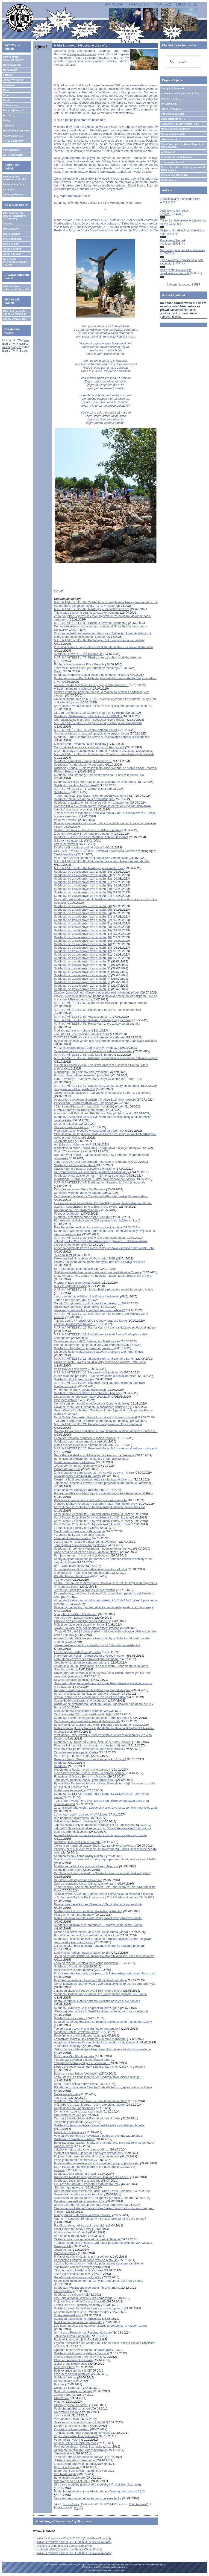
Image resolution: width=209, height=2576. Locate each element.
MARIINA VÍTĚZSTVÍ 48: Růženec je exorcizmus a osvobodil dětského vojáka (105, 1058)
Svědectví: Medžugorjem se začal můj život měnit (87, 2287)
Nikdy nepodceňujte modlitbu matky (77, 1476)
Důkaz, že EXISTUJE (68, 2388)
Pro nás (59, 2384)
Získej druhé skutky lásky (70, 2363)
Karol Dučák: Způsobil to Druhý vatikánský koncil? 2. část (92, 1521)
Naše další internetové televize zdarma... (15, 262)
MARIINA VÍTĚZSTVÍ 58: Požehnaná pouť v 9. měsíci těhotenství (97, 1009)
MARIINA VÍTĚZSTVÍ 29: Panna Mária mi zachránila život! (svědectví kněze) (105, 1327)
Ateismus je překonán (68, 2122)
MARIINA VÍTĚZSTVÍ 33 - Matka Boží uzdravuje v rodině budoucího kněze (103, 1289)
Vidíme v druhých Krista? (70, 2232)
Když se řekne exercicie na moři (75, 2443)
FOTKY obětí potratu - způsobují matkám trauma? (87, 2184)
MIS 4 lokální (11, 243)
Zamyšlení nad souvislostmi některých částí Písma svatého (93, 1051)
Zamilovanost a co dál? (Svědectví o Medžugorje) (87, 1341)
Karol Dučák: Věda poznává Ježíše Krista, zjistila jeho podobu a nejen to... (103, 706)
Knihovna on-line (13, 184)
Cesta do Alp (62, 2249)
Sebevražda (62, 2381)
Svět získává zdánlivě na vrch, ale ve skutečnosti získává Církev (96, 1272)
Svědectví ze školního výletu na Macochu (81, 2353)
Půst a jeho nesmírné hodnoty (74, 1914)
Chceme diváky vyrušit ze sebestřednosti (81, 1621)
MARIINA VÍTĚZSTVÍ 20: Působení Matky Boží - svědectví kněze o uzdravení (105, 1448)
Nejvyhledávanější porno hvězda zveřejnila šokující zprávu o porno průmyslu (105, 1983)
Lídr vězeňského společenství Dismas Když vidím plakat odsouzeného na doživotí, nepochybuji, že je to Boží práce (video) (102, 1204)
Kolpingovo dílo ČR (172, 162)
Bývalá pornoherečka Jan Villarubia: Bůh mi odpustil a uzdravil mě (98, 1904)
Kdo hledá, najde (65, 2474)
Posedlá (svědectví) (67, 1213)
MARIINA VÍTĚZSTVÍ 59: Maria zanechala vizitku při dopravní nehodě (100, 1003)
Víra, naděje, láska (66, 2419)
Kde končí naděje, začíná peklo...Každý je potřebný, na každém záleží (100, 2325)
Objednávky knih (13, 194)
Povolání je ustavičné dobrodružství (77, 2035)
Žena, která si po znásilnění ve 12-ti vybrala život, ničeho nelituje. (97, 2077)
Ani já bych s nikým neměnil (72, 1144)
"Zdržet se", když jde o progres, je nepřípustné (84, 1590)
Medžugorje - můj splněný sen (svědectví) (81, 1072)
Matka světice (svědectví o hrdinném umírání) (84, 1445)
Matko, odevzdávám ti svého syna (76, 2356)
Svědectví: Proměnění (68, 1966)
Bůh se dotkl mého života (70, 2236)
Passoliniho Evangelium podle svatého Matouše (86, 2260)
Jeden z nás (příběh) (67, 1300)
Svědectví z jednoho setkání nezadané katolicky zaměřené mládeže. (99, 2125)
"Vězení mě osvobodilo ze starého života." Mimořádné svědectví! (97, 1645)
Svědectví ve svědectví (69, 2294)
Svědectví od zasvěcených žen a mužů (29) (83, 889)
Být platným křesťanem (69, 2477)
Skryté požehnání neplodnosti (73, 2108)
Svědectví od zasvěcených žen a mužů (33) (83, 875)
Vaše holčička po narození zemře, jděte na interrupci (89, 1749)
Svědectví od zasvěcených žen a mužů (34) (83, 871)
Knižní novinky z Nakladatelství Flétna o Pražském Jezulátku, (94, 750)
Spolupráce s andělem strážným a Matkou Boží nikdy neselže (95, 1099)
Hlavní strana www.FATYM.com (13, 58)
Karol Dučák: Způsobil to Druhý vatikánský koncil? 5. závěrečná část (99, 1507)
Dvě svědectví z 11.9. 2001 (72, 2481)
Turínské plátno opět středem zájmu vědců (82, 2432)
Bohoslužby (10, 69)
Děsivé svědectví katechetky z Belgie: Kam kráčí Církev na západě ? (99, 2066)
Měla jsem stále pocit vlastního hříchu (79, 1624)
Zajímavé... (9, 125)
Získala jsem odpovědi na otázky (75, 2463)
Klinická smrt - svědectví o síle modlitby (80, 744)
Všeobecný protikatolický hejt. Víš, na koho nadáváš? (89, 1310)
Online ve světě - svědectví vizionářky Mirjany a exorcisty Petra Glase (100, 1362)
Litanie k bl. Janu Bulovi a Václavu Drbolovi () (64, 2545)
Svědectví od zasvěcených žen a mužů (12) (83, 951)
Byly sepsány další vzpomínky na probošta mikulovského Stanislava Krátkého (105, 1041)
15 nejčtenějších (13, 154)
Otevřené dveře (64, 2453)
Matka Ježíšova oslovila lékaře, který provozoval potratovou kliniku (98, 1918)
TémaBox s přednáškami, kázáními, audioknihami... (182, 145)
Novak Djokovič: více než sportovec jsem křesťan (86, 1628)
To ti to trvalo (62, 1579)
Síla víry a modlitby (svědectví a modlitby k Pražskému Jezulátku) (97, 2484)
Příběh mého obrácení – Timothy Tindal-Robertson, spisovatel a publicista (103, 2087)
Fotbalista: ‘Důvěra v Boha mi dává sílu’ (80, 1776)
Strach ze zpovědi (66, 844)
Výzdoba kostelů (13, 135)
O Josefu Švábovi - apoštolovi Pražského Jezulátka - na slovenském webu (103, 647)
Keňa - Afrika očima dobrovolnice (76, 2084)
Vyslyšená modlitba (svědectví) (74, 1089)
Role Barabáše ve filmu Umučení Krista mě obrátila (88, 1227)
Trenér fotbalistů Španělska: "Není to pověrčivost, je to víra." (94, 795)
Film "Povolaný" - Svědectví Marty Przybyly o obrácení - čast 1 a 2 (98, 1079)
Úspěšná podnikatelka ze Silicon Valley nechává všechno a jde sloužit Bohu (104, 1248)
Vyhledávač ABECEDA (174, 175)
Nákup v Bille (62, 2246)
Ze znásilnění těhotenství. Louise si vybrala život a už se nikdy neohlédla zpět (105, 1807)
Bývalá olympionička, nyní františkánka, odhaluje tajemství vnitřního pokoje (103, 1607)
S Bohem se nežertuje (68, 840)
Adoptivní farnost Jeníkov (176, 157)
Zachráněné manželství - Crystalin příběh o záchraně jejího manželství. (101, 1196)
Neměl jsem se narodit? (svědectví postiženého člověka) (91, 1403)
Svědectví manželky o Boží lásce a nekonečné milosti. (90, 674)
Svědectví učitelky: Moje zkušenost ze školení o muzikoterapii (95, 782)
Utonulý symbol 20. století (71, 2405)
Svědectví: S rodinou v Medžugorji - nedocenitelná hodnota (93, 1548)
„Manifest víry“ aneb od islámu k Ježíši (79, 2422)
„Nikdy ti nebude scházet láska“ (75, 2460)
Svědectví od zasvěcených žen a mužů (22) (83, 920)
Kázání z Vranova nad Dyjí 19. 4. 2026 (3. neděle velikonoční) (74, 2553)
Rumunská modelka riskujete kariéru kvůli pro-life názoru (91, 2177)
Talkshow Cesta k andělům (72, 2336)
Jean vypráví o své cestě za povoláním (80, 1545)
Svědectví (60, 1762)
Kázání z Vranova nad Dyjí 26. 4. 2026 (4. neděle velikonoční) (74, 2542)
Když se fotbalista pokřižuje (72, 1679)
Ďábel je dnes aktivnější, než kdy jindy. (80, 2201)
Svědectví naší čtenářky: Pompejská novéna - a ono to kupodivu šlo (99, 775)
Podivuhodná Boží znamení (72, 2408)
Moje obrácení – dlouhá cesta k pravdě (80, 2301)
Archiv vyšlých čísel (15, 319)
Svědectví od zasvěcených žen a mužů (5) (82, 975)
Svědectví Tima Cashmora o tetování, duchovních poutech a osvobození (102, 737)
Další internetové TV (173, 118)
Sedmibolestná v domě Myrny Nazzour (79, 1856)
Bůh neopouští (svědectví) (71, 1818)
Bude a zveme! (12, 64)
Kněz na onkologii (66, 1123)
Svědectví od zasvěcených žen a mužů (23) (83, 916)
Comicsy (8, 189)
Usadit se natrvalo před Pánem (74, 1462)
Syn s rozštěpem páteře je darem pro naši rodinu (86, 2166)
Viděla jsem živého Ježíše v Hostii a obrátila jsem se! (89, 1130)
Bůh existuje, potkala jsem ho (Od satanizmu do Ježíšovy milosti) (97, 1220)
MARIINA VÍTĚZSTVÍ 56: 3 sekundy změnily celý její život (92, 1020)
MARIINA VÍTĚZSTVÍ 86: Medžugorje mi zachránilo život (91, 609)
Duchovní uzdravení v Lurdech (74, 2139)
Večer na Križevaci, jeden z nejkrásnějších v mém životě (91, 858)
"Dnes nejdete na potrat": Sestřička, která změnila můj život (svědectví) (101, 2011)
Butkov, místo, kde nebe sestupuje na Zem (82, 1075)
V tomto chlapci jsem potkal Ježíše (77, 1282)
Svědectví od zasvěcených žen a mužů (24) (83, 913)
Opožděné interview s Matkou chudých (80, 2350)
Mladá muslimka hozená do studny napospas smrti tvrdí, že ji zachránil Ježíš (105, 1859)
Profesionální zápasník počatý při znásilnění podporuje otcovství (96, 2163)
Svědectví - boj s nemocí (70, 2018)
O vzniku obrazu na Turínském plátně (79, 1110)
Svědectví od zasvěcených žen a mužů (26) (83, 906)
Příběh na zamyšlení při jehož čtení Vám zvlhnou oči (89, 1344)
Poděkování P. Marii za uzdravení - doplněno (83, 1103)
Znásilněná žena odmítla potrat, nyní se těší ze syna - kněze (94, 1472)
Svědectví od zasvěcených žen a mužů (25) (83, 909)
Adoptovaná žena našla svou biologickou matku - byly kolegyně (96, 2042)
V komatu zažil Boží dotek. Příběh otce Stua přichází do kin (93, 1113)
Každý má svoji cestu (68, 1869)
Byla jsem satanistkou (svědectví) (76, 2073)
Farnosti (8, 74)
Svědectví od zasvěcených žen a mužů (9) (82, 961)
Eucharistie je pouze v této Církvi (75, 1528)
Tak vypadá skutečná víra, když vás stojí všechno (86, 612)
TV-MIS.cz (162, 4)
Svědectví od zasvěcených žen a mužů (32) (83, 878)
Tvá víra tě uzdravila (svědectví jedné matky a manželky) (91, 1420)
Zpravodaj (9, 85)
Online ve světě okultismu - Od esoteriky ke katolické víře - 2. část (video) (102, 1092)
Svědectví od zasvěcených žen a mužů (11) (83, 954)
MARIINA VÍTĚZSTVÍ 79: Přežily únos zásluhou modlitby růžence (97, 657)
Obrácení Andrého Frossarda (73, 2360)
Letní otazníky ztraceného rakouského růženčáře (86, 1659)
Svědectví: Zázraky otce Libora (75, 1165)
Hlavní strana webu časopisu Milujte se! (15, 312)
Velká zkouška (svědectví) (71, 1369)
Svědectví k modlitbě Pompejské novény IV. (83, 761)
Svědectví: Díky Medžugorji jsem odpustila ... (84, 1348)
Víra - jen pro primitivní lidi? (72, 1755)
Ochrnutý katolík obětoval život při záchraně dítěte (87, 2118)
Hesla (6, 100)
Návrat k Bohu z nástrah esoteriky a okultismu (84, 1168)
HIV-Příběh (61, 2398)
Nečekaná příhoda (66, 2094)
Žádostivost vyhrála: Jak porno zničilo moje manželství (90, 2039)
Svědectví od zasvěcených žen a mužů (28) (83, 892)
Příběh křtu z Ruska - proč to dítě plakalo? (82, 1769)
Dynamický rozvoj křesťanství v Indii (78, 2111)
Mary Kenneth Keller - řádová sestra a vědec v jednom (90, 1655)
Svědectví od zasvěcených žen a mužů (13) (83, 947)
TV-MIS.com (138, 4)
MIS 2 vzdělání (12, 233)
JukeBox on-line (170, 139)
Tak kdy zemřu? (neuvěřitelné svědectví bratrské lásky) (90, 1320)
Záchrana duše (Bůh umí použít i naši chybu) (84, 1714)
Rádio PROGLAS (171, 108)
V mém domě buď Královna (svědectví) (80, 1389)
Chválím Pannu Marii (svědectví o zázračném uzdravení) (92, 1407)
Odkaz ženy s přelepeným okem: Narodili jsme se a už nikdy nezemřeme (102, 2049)
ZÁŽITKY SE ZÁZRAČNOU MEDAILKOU (81, 1034)
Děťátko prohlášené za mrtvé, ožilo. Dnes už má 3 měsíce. (93, 2191)
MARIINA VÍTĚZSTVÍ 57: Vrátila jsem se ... (83, 1016)
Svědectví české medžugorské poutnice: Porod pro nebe (91, 1717)
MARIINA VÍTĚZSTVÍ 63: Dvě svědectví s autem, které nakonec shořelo (102, 861)
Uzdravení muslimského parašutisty (77, 2318)
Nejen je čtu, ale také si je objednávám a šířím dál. (175, 271)
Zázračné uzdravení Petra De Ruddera (79, 1189)
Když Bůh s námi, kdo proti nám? (76, 2436)
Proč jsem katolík (65, 1400)
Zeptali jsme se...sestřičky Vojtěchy (77, 2305)
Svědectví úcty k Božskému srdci (76, 2032)
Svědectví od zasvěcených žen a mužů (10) (83, 958)
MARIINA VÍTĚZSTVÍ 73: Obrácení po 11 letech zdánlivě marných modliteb (104, 754)
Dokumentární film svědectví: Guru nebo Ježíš (85, 1258)
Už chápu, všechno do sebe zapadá (78, 1193)
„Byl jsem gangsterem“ (69, 2187)
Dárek (58, 671)
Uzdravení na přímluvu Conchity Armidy (80, 2450)
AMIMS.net (114, 4)
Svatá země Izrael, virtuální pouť (180, 123)
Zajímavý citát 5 (64, 2367)
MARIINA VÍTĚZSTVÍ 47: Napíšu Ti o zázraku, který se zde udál (96, 1085)
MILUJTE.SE (186, 4)
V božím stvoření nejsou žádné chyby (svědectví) (87, 1047)
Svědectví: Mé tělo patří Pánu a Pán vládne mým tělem (90, 2101)
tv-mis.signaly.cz (15, 345)
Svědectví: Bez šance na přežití (75, 2173)
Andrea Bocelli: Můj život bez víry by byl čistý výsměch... (91, 685)
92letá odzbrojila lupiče (69, 2132)
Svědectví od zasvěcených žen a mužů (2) (82, 985)
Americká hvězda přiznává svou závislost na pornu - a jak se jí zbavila (100, 1835)
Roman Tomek (71, 2504)
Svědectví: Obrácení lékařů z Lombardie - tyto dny (87, 1393)
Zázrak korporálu (65, 2394)
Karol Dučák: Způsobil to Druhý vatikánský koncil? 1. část (92, 1524)
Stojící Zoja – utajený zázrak (72, 1151)
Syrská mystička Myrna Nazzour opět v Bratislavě (87, 1693)
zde (26, 340)
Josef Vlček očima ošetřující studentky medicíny (86, 668)
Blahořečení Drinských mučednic (75, 2470)
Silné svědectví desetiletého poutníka (78, 1711)
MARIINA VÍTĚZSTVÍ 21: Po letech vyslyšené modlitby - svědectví (98, 1424)
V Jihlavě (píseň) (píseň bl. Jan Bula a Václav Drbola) (69, 2549)
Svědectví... (62, 792)
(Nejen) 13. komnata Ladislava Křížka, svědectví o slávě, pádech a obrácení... (105, 1431)
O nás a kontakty (13, 140)
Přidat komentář (63, 2507)
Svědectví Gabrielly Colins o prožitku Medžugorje (86, 2008)
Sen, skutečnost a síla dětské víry (76, 1269)
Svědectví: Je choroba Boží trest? (76, 785)
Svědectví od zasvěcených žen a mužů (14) (83, 944)
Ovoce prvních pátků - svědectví (75, 1465)
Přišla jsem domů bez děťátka (74, 2160)
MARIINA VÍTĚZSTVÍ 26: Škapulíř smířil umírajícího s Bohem (94, 1358)
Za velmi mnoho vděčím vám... (74, 1324)
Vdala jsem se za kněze (69, 1790)
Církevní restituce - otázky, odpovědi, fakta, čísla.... (183, 168)
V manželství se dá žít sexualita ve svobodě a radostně (90, 1569)
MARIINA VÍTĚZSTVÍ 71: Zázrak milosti (80, 788)
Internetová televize (172, 113)
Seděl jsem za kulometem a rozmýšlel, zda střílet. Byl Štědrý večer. (98, 2280)
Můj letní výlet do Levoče (70, 1286)
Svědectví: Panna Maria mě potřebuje (79, 764)
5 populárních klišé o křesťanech (75, 1614)
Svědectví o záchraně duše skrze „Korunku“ (83, 1217)
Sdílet (58, 591)
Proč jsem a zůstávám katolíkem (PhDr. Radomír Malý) (90, 1980)
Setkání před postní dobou (71, 2425)
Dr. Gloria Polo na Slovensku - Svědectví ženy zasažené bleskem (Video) (102, 1873)
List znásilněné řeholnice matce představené (83, 1396)
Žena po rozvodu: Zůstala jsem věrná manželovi (86, 1963)
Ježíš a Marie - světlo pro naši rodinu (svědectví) (86, 1541)
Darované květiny (65, 2253)
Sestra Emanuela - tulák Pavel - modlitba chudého (87, 830)
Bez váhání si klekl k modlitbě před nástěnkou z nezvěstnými (94, 1455)
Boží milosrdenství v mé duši (73, 2391)
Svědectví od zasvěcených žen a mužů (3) (82, 982)
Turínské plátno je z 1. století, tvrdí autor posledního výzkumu (94, 2242)
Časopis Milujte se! (172, 88)
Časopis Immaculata (173, 134)
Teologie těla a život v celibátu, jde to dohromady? (87, 2028)
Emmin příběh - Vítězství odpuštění (77, 1652)
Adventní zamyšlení (67, 2439)
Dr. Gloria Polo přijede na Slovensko (78, 1880)
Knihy (6, 120)
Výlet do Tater (63, 1255)
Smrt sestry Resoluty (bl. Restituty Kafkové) (83, 2332)
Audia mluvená (12, 254)
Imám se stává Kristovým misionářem (79, 1490)
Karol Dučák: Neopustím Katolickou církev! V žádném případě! (95, 1417)
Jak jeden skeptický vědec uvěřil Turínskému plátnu (88, 1990)
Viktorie (59, 2401)
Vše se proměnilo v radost (71, 1127)
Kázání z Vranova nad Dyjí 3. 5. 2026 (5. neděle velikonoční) (74, 2538)
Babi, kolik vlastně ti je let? (72, 2339)
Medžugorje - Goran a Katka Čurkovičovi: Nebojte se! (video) (94, 1179)
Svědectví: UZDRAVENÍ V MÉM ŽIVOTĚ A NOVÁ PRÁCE (92, 1742)
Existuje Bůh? (63, 2291)
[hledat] (182, 61)
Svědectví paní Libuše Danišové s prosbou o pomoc (88, 2308)
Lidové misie (11, 105)
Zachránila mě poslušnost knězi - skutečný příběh (87, 1721)
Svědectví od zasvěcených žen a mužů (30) (83, 885)
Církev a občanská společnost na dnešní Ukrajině (87, 2239)
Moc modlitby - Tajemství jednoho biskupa (81, 1572)
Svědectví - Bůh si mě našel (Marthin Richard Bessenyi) (91, 837)
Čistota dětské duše (67, 1469)
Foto (6, 95)
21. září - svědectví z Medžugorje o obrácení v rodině (89, 712)
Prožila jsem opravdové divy (72, 2229)
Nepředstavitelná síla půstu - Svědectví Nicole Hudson (90, 719)
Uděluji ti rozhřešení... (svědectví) (76, 1821)
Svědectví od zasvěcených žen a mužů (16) (83, 937)
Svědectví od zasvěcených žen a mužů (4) (82, 978)
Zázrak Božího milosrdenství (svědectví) (80, 1700)
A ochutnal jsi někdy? (68, 2046)
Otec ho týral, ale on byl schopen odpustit (81, 1662)
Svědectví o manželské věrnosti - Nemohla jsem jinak (89, 1175)
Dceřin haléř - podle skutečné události (79, 847)
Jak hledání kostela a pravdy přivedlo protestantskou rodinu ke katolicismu (103, 1483)
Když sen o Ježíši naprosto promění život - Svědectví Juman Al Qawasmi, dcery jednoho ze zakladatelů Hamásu (103, 635)
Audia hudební (12, 249)
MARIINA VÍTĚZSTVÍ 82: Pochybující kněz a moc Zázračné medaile (99, 640)
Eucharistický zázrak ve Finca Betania (79, 664)
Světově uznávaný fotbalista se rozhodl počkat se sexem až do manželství (103, 2021)
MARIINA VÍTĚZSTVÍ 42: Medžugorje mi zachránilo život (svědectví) (99, 1182)
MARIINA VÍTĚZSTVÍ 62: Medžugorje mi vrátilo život (89, 868)
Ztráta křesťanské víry (68, 2315)
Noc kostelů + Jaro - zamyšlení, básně (79, 1531)
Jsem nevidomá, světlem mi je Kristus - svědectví (86, 1296)
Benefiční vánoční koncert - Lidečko (77, 2277)
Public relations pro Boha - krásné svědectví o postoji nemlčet (95, 1376)
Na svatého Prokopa (67, 2412)
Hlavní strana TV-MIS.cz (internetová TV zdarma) (14, 216)
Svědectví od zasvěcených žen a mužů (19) (83, 930)
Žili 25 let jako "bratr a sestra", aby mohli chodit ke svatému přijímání (99, 1945)
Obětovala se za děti (67, 2115)
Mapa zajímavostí (13, 110)
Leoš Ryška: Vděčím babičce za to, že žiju (82, 1952)
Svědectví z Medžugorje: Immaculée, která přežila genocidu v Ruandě (100, 1994)
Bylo (6, 90)
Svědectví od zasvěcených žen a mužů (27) (83, 896)
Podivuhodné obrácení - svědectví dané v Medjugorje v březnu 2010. (99, 2491)
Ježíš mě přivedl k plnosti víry (73, 2274)
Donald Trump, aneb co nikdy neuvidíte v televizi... (87, 1303)
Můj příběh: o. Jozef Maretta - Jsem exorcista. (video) (89, 2104)
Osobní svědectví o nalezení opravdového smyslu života (91, 733)
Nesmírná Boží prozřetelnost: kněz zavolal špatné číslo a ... (93, 1479)
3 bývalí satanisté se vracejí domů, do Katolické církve (90, 1697)
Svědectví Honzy (65, 2377)
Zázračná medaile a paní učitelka (76, 1752)
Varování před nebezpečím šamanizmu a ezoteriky (87, 2498)
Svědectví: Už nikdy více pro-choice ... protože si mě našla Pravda (98, 1925)
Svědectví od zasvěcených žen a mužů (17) (83, 933)
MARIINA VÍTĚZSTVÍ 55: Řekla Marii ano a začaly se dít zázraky (97, 1023)
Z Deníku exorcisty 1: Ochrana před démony (84, 833)
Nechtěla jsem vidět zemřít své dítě (77, 1842)
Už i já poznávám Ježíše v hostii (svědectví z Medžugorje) (92, 1172)
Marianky (8, 115)
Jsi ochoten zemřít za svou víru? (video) (80, 1814)
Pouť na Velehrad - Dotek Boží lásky (78, 2446)
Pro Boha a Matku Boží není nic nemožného (83, 2298)
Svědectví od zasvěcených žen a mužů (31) (83, 882)
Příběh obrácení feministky (71, 1576)
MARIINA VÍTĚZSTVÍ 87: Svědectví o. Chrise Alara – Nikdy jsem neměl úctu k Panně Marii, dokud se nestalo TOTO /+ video (105, 603)
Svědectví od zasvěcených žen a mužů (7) (82, 968)
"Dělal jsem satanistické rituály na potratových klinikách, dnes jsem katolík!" (104, 1956)
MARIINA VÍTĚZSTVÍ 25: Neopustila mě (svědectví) (88, 1372)
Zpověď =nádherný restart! (71, 2429)
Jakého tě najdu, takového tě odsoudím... (81, 2149)
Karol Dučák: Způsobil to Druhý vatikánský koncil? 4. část (92, 1514)
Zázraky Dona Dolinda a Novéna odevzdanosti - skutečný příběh (96, 992)
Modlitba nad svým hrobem (72, 1030)
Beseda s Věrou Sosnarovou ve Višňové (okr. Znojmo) (90, 1759)
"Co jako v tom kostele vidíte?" (74, 1617)
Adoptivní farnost (13, 80)
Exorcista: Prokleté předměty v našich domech (84, 1438)
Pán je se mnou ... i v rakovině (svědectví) (81, 1555)
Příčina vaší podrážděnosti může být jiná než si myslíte (90, 1500)
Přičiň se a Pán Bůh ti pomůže (74, 2056)
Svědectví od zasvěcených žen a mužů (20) (83, 927)
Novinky (8, 223)
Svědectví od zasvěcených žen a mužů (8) (82, 965)
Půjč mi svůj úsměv (66, 2467)
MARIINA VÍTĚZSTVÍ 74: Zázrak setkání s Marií (86, 730)
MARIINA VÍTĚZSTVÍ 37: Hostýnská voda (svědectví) (89, 1237)
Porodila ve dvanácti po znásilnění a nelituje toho (86, 1935)
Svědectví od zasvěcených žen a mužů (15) (83, 940)
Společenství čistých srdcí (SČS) (180, 93)
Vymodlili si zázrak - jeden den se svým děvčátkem (87, 2153)
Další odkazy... (169, 180)
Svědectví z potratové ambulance (76, 1441)
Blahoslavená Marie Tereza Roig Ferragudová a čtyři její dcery (95, 1148)
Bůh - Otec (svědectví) (69, 1566)
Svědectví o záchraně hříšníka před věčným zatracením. (91, 802)
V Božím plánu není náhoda (72, 688)
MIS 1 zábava (11, 228)
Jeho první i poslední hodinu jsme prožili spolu (84, 1780)
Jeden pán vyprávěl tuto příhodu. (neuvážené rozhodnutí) (92, 1161)
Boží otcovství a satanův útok (73, 1970)
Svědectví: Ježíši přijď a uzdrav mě (77, 2180)
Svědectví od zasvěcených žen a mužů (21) (83, 923)
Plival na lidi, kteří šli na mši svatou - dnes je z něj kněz (90, 1745)
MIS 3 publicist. (12, 238)
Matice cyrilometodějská (175, 129)
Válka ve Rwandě (65, 820)
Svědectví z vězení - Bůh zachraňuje (78, 654)
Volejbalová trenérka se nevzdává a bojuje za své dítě (89, 2135)
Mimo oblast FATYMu (16, 130)
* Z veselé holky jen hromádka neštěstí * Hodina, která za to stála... (79, 1536)
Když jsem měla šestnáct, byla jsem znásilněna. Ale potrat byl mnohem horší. (105, 1973)
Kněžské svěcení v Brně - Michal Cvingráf (81, 2312)
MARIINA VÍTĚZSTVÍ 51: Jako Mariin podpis (83, 1054)
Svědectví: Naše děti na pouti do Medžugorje (84, 799)
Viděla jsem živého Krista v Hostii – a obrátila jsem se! (90, 1773)
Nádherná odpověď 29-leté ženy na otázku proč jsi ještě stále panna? (100, 2218)
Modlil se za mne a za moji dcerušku (78, 2322)
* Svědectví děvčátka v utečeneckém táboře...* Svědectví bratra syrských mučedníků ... (84, 2061)
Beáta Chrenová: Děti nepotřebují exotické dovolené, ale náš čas (97, 2001)
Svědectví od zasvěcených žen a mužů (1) (82, 989)
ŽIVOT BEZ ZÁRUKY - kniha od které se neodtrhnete (89, 1037)
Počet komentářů (138, 2504)
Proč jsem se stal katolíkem (72, 2374)
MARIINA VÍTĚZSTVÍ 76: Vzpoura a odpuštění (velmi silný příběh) (98, 723)
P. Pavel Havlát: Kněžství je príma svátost (81, 2256)
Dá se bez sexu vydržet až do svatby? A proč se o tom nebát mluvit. (99, 1351)
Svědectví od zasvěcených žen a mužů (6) (82, 971)
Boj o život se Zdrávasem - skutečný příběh (82, 1458)
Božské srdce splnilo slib (70, 2370)
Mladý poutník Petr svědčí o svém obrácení (82, 2215)
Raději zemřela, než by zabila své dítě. (79, 2225)
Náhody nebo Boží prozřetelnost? (76, 1210)
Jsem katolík (62, 2415)
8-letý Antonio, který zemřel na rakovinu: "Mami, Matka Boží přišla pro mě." (103, 1275)
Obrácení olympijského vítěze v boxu (78, 2270)
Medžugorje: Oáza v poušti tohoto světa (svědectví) (88, 1911)
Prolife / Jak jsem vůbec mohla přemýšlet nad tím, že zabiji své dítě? (99, 1262)
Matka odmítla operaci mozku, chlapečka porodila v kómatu (93, 2198)
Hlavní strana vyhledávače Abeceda (16, 288)
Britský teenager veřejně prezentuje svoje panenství (88, 2204)
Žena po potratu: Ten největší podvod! (79, 2457)
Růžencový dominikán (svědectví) (76, 1306)
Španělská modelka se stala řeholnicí (78, 2194)
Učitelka (59, 2170)
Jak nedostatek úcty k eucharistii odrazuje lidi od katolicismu (94, 1825)
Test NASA (61, 2097)
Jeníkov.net (168, 152)
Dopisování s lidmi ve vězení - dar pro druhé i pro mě (89, 747)
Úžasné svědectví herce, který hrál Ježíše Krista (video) (91, 1932)
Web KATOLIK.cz (171, 98)
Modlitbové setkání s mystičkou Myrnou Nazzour (86, 1866)
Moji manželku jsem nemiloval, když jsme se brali (86, 2156)
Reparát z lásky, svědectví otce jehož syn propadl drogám (92, 1690)
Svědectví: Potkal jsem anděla (74, 1379)
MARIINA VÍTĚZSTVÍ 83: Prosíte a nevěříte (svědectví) (90, 623)
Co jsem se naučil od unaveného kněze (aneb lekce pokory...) (95, 1845)
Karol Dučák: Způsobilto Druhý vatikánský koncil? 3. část (91, 1517)
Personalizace (11, 149)
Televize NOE (169, 103)
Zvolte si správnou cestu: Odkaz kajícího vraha (85, 1883)
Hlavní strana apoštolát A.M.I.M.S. (15, 178)
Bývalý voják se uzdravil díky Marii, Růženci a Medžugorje (92, 1724)
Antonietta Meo (64, 1141)
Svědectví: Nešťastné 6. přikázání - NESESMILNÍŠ (88, 716)
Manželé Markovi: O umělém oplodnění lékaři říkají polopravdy (95, 1503)
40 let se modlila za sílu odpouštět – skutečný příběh (89, 1106)
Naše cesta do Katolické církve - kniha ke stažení (86, 1552)
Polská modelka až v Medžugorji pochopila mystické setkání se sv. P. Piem (103, 1493)
